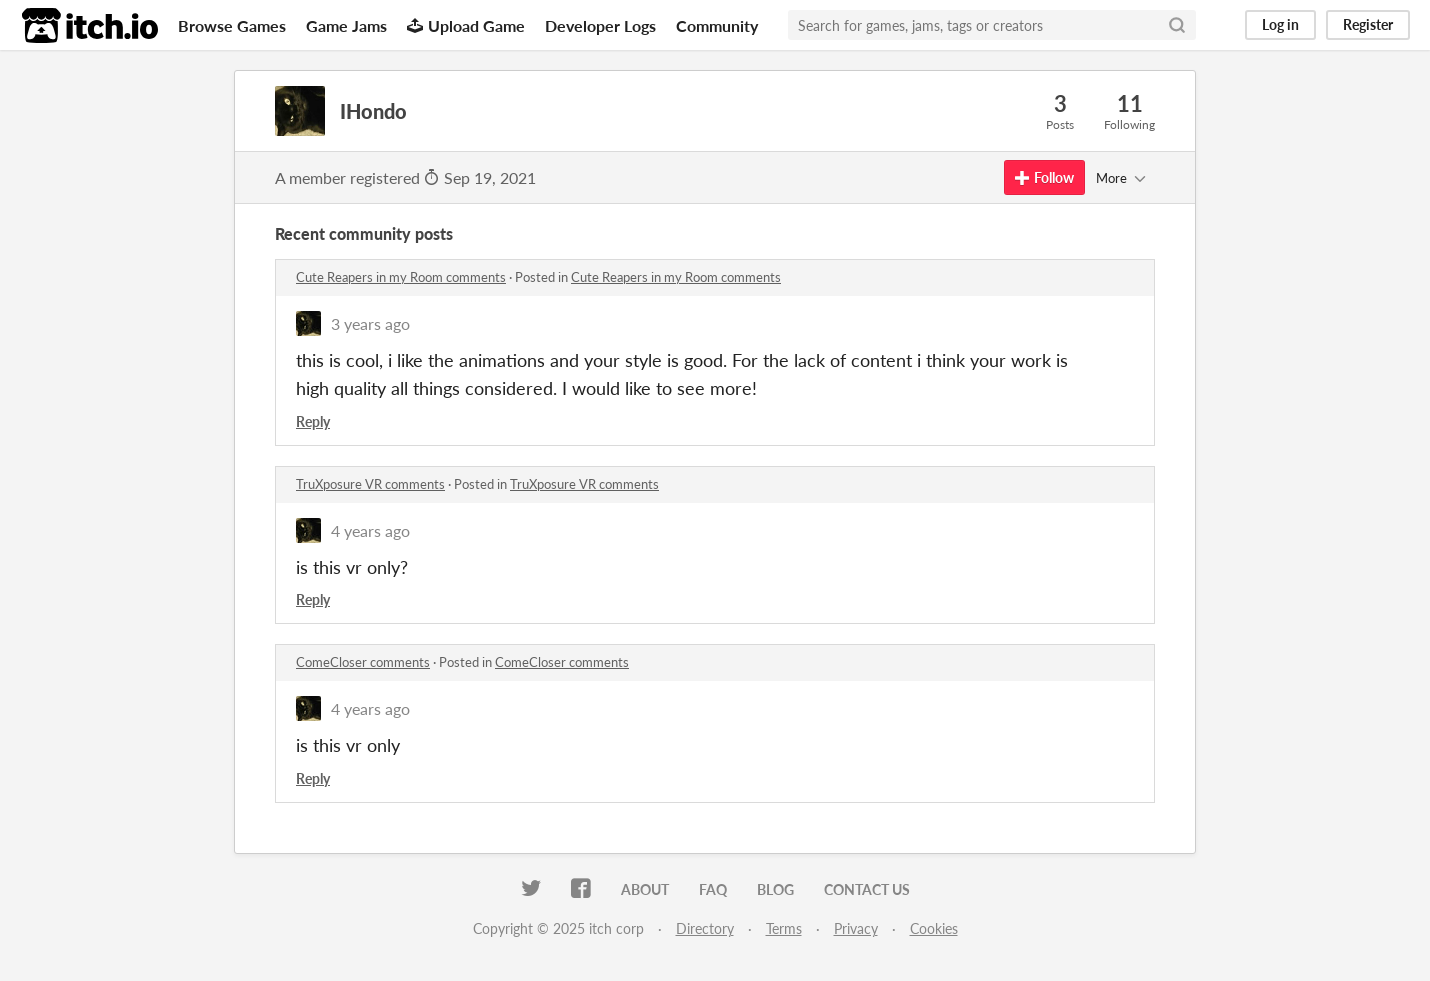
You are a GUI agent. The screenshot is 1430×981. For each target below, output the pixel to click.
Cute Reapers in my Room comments (401, 277)
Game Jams (346, 25)
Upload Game (466, 25)
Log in (1280, 24)
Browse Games (232, 25)
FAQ (713, 889)
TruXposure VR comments (370, 484)
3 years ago (370, 323)
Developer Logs (600, 25)
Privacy (856, 928)
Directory (705, 928)
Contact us (867, 889)
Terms (784, 928)
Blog (775, 889)
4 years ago (370, 530)
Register (1368, 24)
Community (717, 25)
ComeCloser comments (363, 662)
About (645, 889)
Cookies (934, 928)
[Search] (1177, 25)
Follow (1044, 177)
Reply (313, 421)
